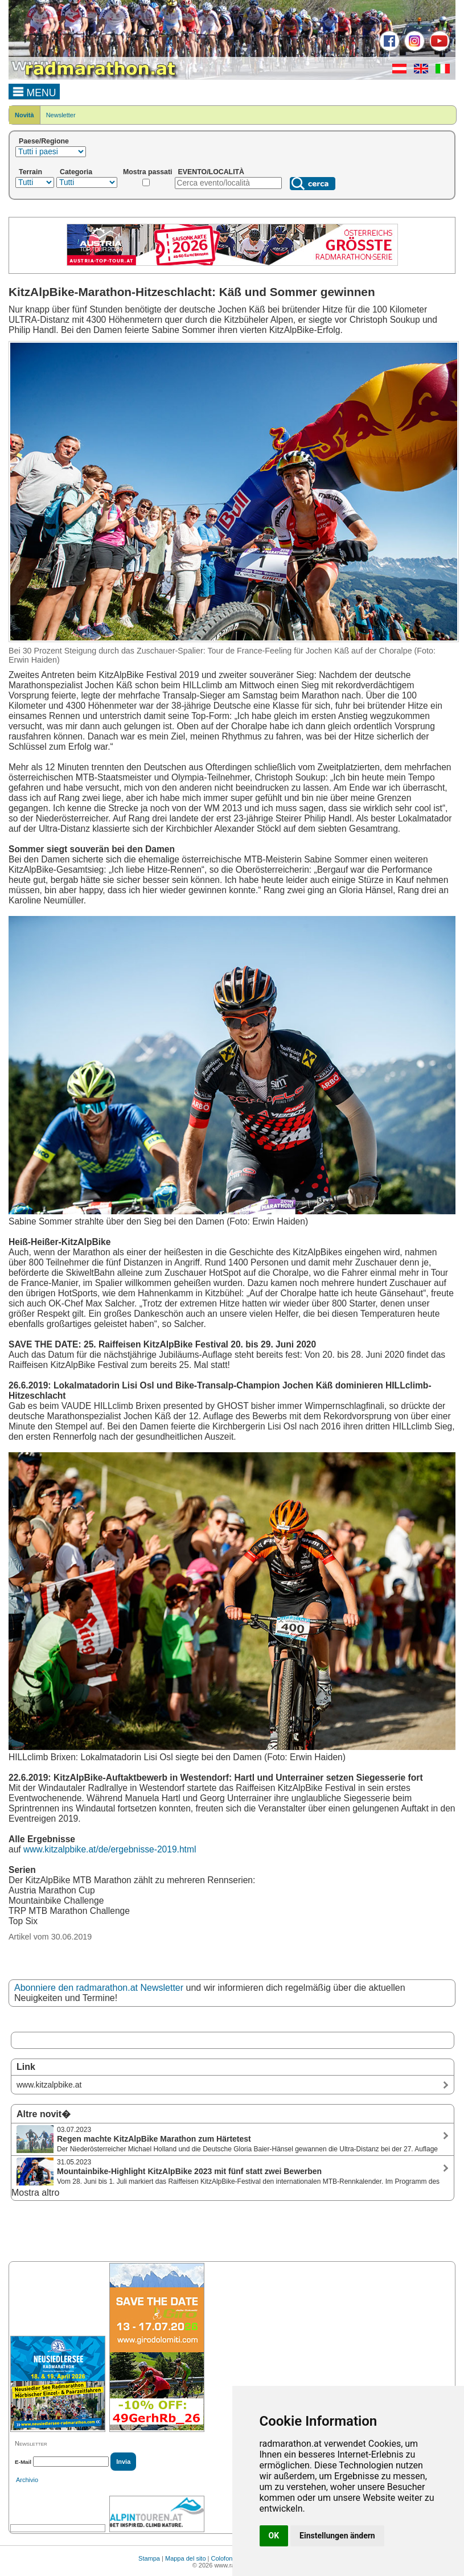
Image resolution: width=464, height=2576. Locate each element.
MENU (34, 91)
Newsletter (61, 115)
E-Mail (23, 2462)
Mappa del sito (185, 2558)
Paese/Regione (44, 141)
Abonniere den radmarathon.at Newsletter (98, 1987)
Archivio (27, 2479)
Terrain (30, 172)
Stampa (149, 2558)
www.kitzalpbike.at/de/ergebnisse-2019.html (109, 1849)
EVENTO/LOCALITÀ (211, 172)
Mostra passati (148, 172)
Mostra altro (35, 2192)
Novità (24, 115)
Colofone (223, 2558)
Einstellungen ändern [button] (337, 2535)
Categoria (76, 172)
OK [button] (274, 2535)
